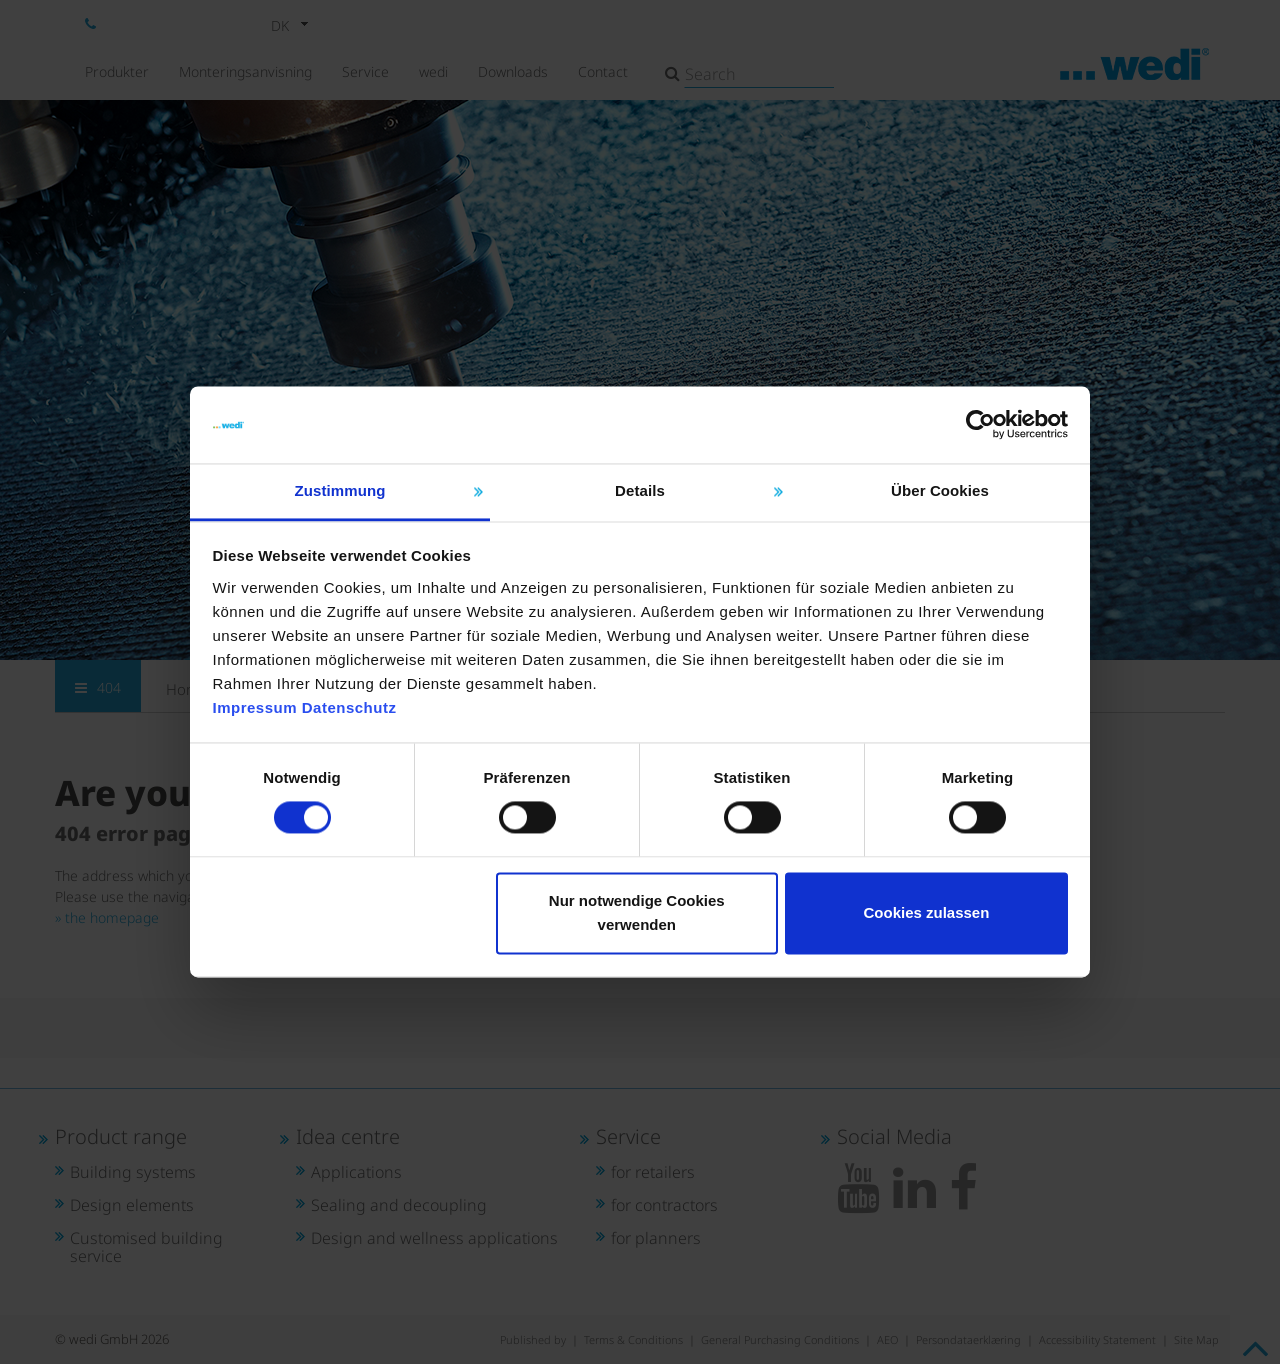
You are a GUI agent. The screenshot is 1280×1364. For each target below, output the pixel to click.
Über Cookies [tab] (940, 490)
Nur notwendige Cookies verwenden (637, 912)
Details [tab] (640, 490)
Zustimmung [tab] (340, 490)
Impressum (255, 707)
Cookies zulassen (926, 912)
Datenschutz (349, 707)
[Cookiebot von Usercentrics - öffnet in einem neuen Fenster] (980, 425)
